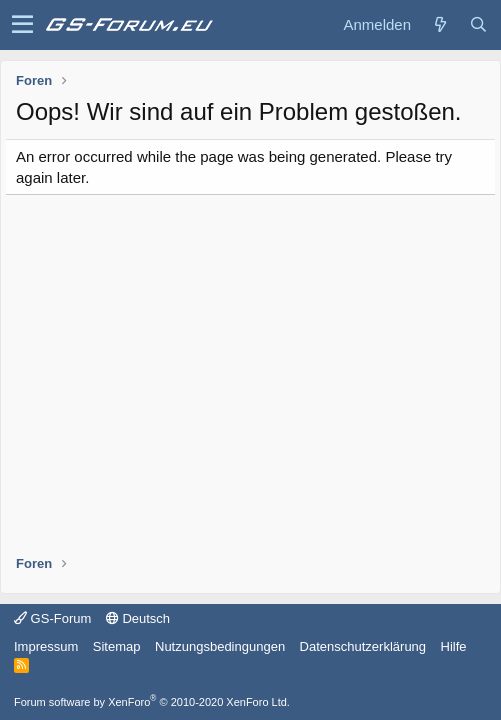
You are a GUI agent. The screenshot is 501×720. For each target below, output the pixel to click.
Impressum (46, 646)
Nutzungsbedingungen (220, 646)
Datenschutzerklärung (363, 646)
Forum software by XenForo (152, 702)
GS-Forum (52, 618)
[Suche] (478, 24)
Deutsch (138, 618)
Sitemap (117, 646)
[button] (22, 25)
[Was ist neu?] (440, 24)
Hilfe (454, 646)
